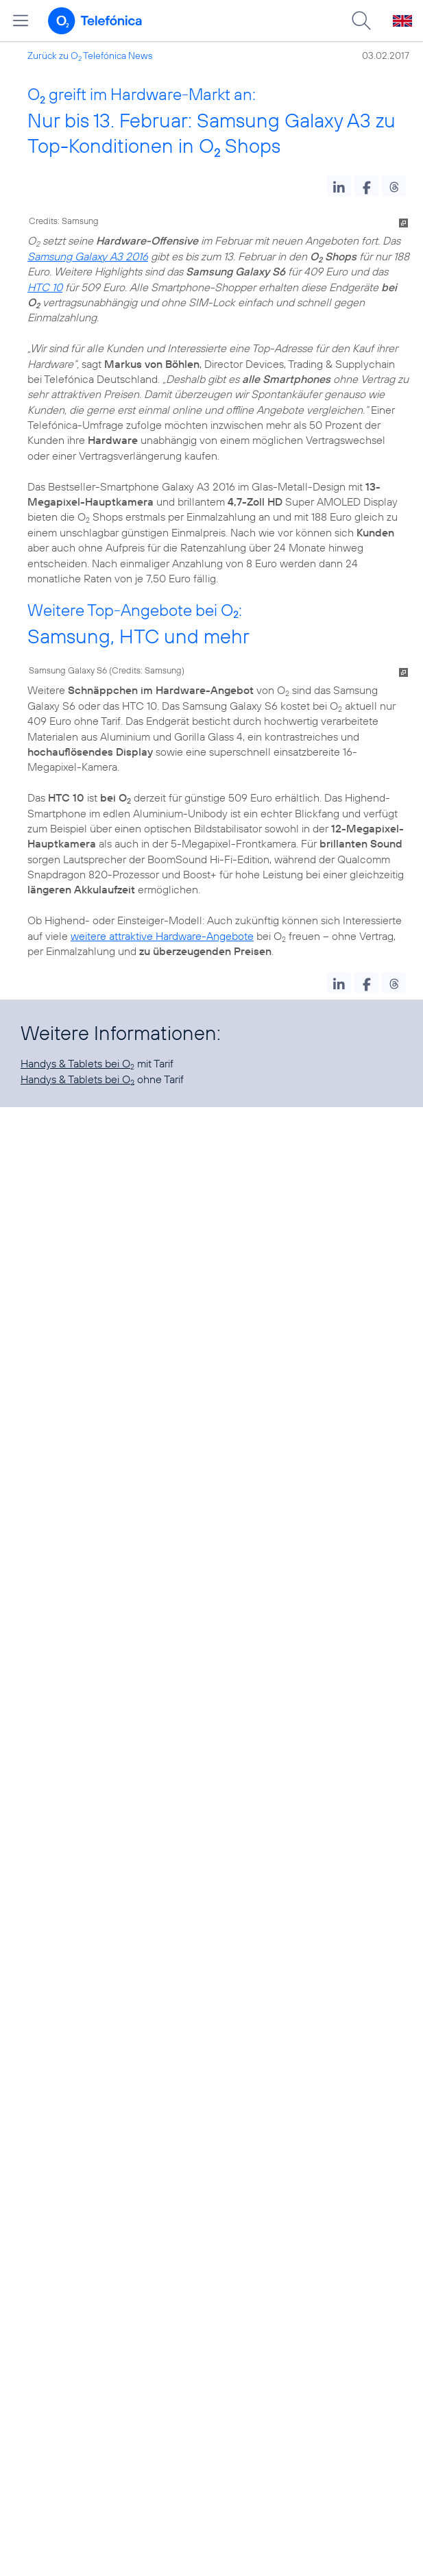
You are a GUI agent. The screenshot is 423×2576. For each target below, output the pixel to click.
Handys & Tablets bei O (77, 1063)
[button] (339, 185)
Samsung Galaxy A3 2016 (87, 256)
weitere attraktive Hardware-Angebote (162, 936)
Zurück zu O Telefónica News (89, 55)
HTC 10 (44, 287)
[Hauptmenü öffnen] (20, 20)
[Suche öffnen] (361, 20)
